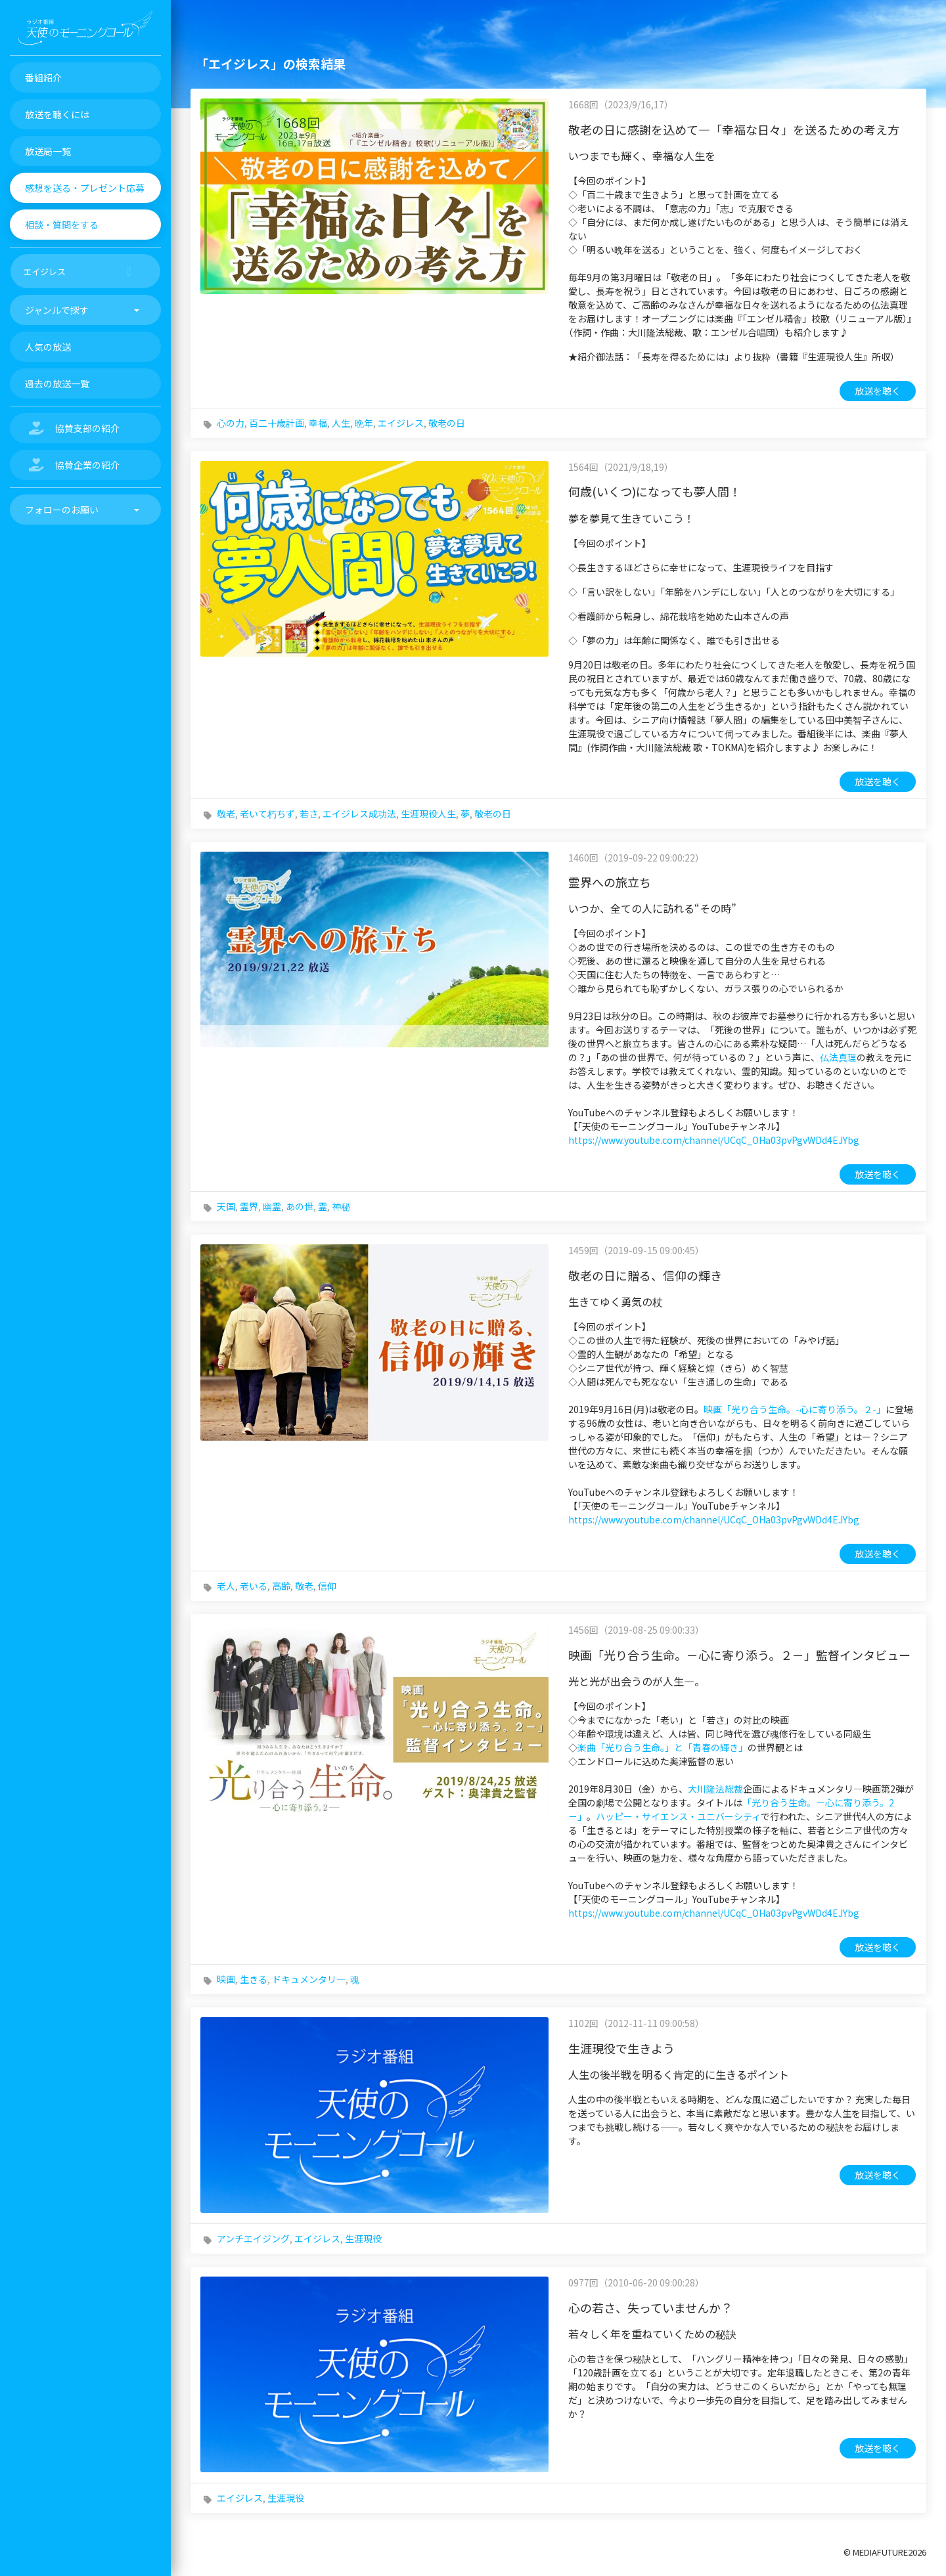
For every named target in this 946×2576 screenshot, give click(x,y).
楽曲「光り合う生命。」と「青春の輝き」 (662, 1747)
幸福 (318, 422)
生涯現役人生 (428, 813)
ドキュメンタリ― (309, 1979)
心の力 (230, 422)
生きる (253, 1979)
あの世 (299, 1206)
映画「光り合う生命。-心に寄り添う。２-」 (795, 1409)
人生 (341, 422)
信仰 (327, 1585)
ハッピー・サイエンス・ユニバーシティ (678, 1816)
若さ (309, 813)
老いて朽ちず (267, 813)
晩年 (364, 422)
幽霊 (272, 1206)
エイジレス (401, 422)
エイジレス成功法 (359, 813)
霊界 (249, 1206)
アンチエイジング (253, 2238)
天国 (226, 1206)
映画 (226, 1979)
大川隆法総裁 (715, 1788)
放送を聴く (878, 390)
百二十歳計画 (276, 422)
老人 (226, 1585)
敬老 (226, 813)
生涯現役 (363, 2238)
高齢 (281, 1585)
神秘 (341, 1206)
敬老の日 (446, 422)
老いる (253, 1585)
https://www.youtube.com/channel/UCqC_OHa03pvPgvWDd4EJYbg (713, 1139)
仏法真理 (838, 1057)
